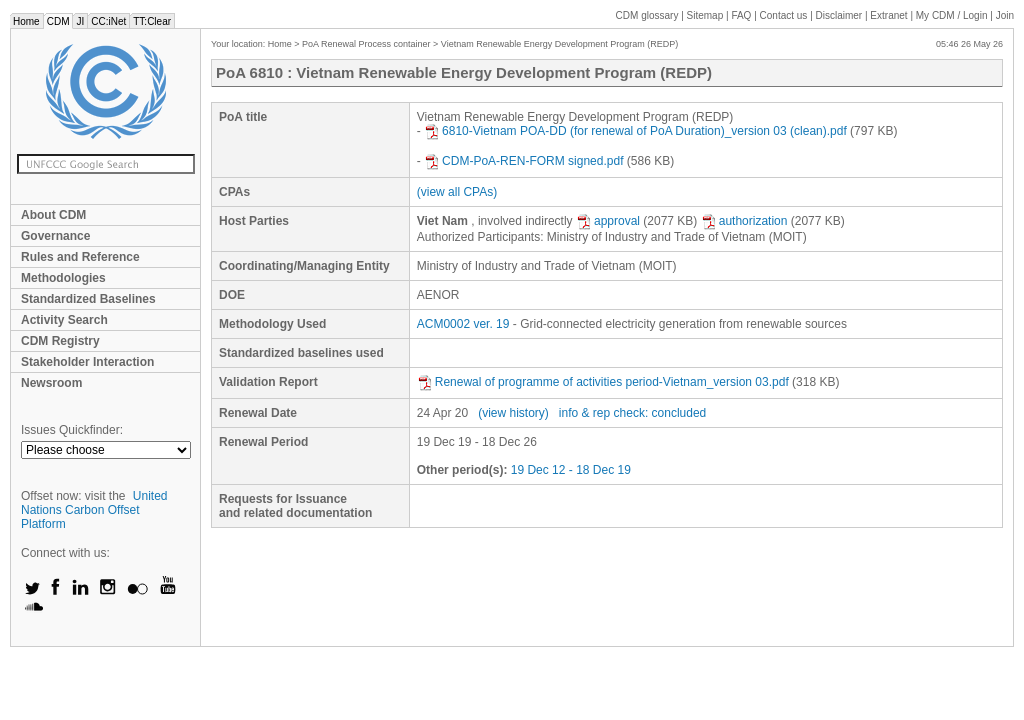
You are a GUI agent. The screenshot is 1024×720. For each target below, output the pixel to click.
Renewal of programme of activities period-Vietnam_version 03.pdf (603, 382)
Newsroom (51, 383)
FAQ (741, 15)
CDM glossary (647, 15)
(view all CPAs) (457, 192)
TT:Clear (152, 21)
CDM (58, 21)
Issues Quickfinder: (72, 430)
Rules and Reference (80, 257)
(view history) (513, 413)
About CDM (53, 215)
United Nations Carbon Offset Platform (94, 510)
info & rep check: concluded (632, 413)
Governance (55, 236)
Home (26, 21)
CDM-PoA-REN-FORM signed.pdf (523, 161)
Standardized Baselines (88, 299)
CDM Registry (60, 341)
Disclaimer (839, 15)
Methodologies (63, 278)
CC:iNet (108, 21)
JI (80, 21)
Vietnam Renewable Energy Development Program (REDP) (559, 44)
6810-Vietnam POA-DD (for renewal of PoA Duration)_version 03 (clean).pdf (635, 131)
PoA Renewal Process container (366, 44)
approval (608, 221)
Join (1005, 15)
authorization (744, 221)
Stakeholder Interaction (87, 362)
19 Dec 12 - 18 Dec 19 (571, 470)
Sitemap (705, 15)
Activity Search (64, 320)
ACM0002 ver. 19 (463, 324)
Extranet (888, 15)
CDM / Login (953, 15)
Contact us (784, 15)
